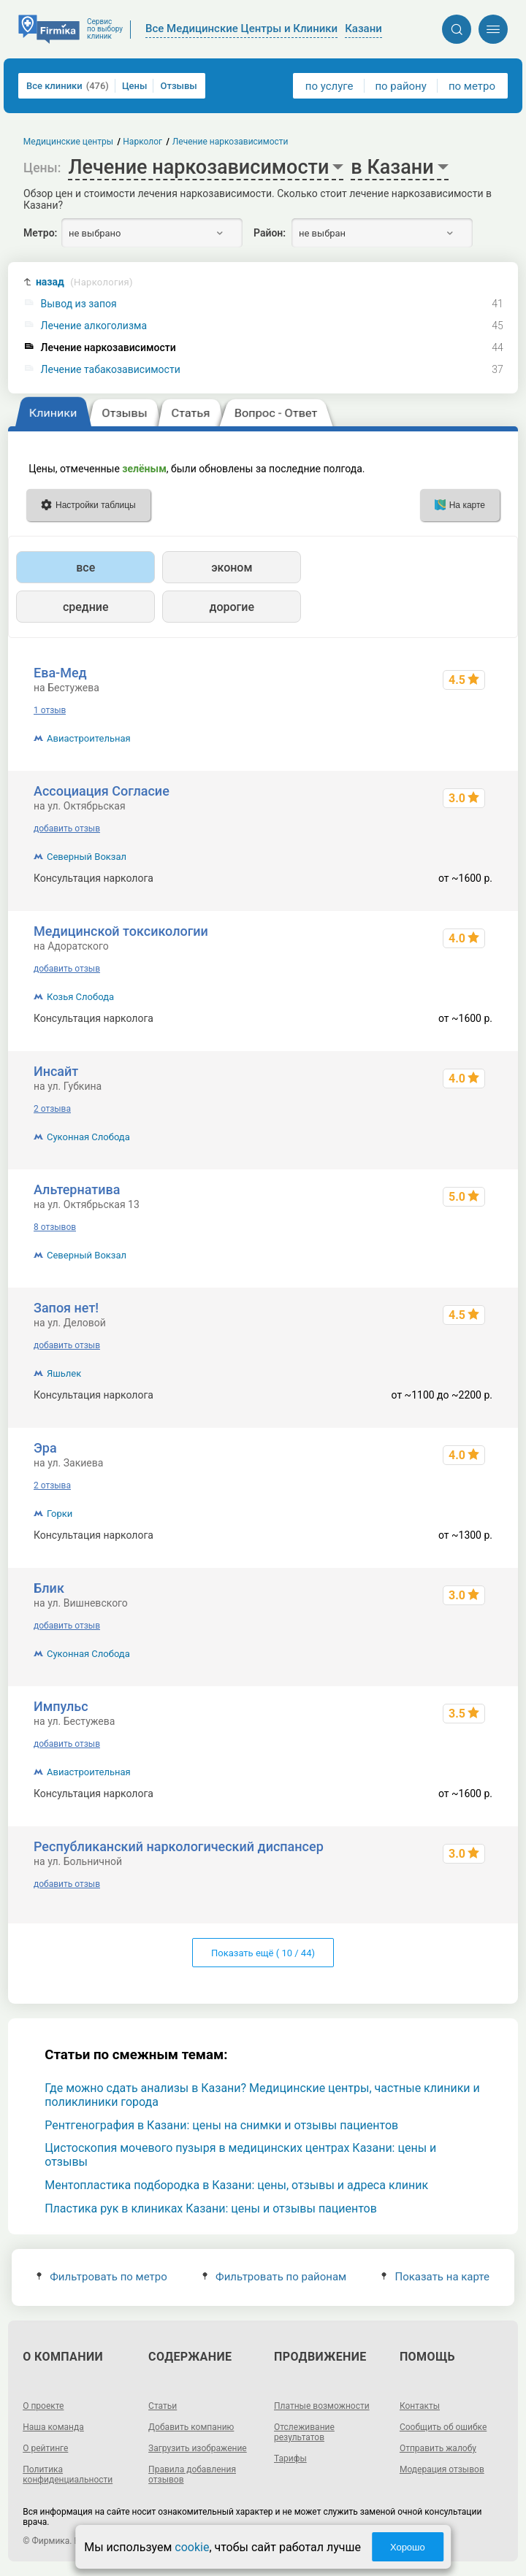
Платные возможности (322, 2406)
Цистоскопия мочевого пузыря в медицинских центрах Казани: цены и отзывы (240, 2155)
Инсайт (56, 1071)
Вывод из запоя (79, 304)
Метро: (40, 233)
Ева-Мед (60, 672)
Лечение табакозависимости (110, 369)
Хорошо (407, 2547)
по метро (472, 86)
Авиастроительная (89, 738)
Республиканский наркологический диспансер (179, 1846)
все (85, 567)
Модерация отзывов (442, 2469)
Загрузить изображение (197, 2448)
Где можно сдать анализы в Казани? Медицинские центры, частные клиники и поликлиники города (262, 2095)
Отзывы (178, 85)
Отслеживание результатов (304, 2432)
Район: (270, 233)
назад (84, 282)
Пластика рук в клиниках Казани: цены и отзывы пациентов (211, 2208)
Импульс (61, 1706)
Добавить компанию (191, 2427)
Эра (45, 1448)
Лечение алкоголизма (94, 325)
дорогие (232, 607)
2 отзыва (52, 1109)
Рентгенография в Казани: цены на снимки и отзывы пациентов (221, 2125)
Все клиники (67, 85)
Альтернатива (77, 1189)
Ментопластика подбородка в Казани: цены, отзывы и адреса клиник (236, 2185)
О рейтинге (45, 2448)
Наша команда (53, 2427)
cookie (192, 2547)
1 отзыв (50, 710)
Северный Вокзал (86, 856)
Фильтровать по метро (102, 2276)
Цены (135, 85)
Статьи (162, 2406)
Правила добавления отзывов (192, 2474)
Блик (49, 1588)
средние (86, 607)
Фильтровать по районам (274, 2276)
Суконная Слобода (88, 1136)
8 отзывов (55, 1227)
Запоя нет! (66, 1307)
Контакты (420, 2406)
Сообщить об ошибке (443, 2427)
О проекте (43, 2406)
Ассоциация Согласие (101, 791)
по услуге (329, 86)
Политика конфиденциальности (68, 2474)
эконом (231, 567)
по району (400, 86)
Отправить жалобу (438, 2448)
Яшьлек (64, 1373)
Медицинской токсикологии (121, 931)
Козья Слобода (80, 996)
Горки (59, 1513)
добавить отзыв (67, 828)
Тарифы (290, 2458)
